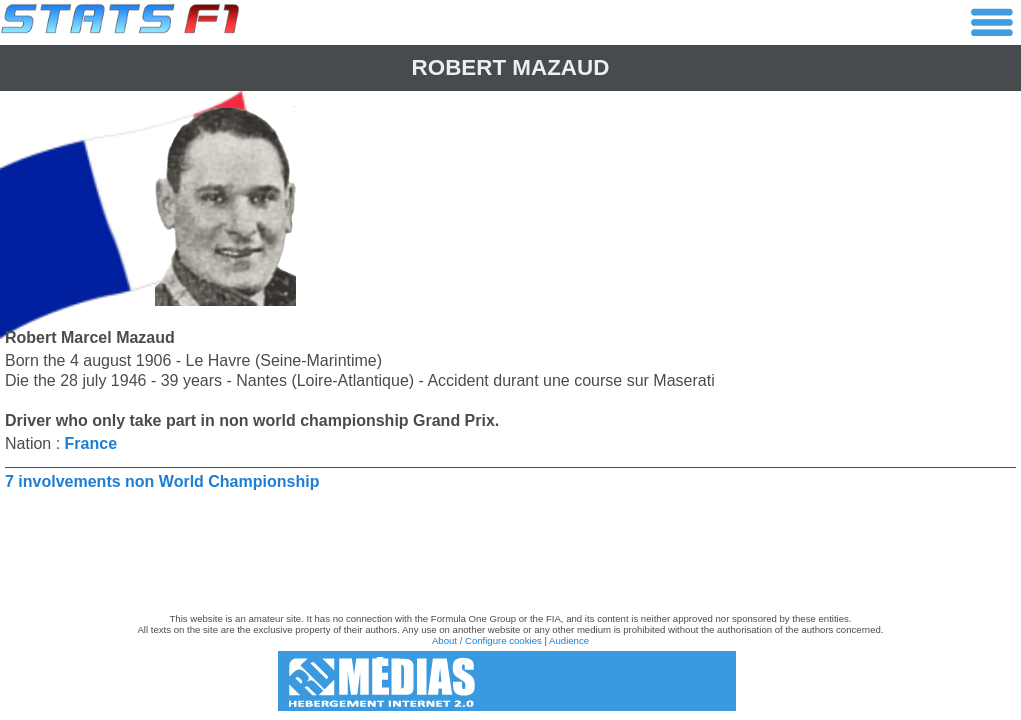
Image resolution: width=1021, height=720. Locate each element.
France (91, 443)
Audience (569, 640)
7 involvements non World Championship (162, 481)
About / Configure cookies (487, 640)
